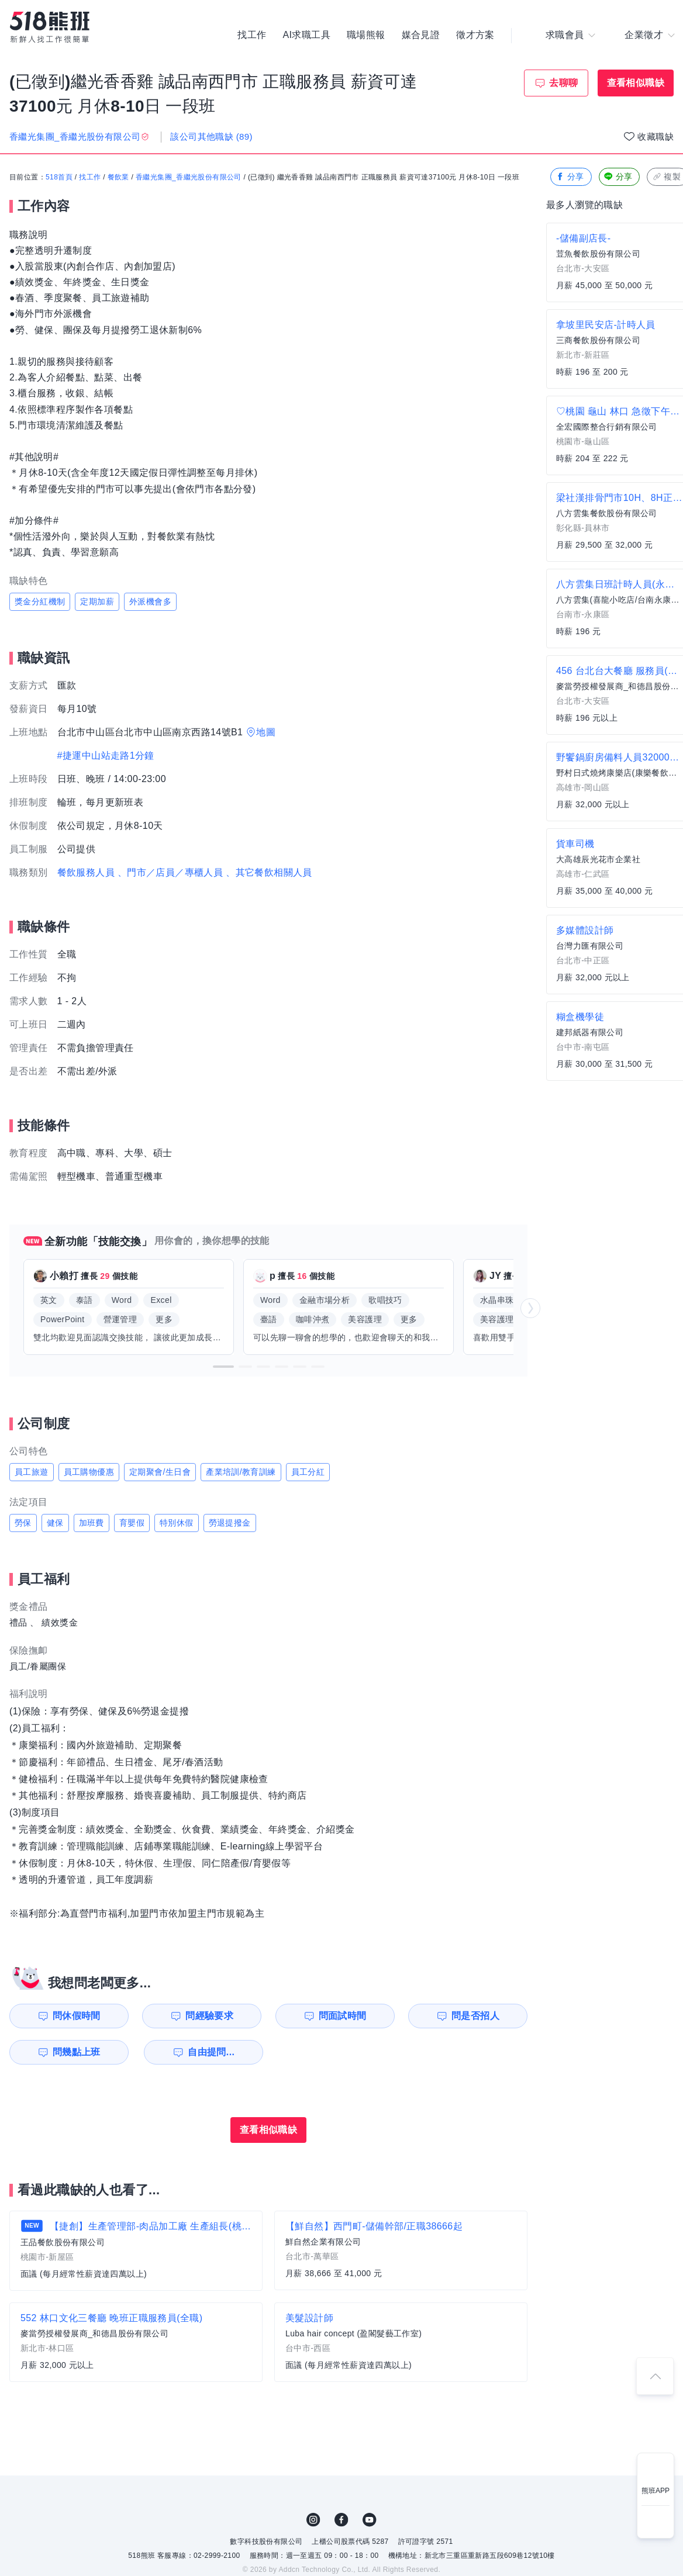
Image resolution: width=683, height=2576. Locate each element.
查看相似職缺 (635, 83)
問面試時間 (343, 2016)
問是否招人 (475, 2016)
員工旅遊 (32, 1472)
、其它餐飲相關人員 (269, 872)
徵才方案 (475, 35)
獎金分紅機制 (40, 601)
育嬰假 (131, 1522)
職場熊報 (366, 35)
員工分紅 (308, 1472)
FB (341, 2520)
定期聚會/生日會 (160, 1472)
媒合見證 (421, 35)
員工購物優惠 (89, 1472)
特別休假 (177, 1522)
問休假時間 (77, 2016)
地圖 (265, 732)
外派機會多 (150, 601)
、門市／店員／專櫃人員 (170, 872)
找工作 (251, 35)
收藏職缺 (655, 136)
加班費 (91, 1522)
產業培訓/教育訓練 (241, 1472)
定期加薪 (97, 601)
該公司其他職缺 (211, 136)
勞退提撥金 (230, 1522)
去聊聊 (563, 83)
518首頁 (59, 177)
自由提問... (211, 2052)
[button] (223, 1366)
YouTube (370, 2520)
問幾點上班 (77, 2052)
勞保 (23, 1522)
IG (313, 2520)
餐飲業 (118, 177)
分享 (570, 177)
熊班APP (655, 2491)
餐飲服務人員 (86, 872)
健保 (55, 1522)
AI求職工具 (306, 35)
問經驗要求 (209, 2016)
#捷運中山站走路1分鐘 (105, 755)
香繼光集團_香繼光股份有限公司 (189, 177)
